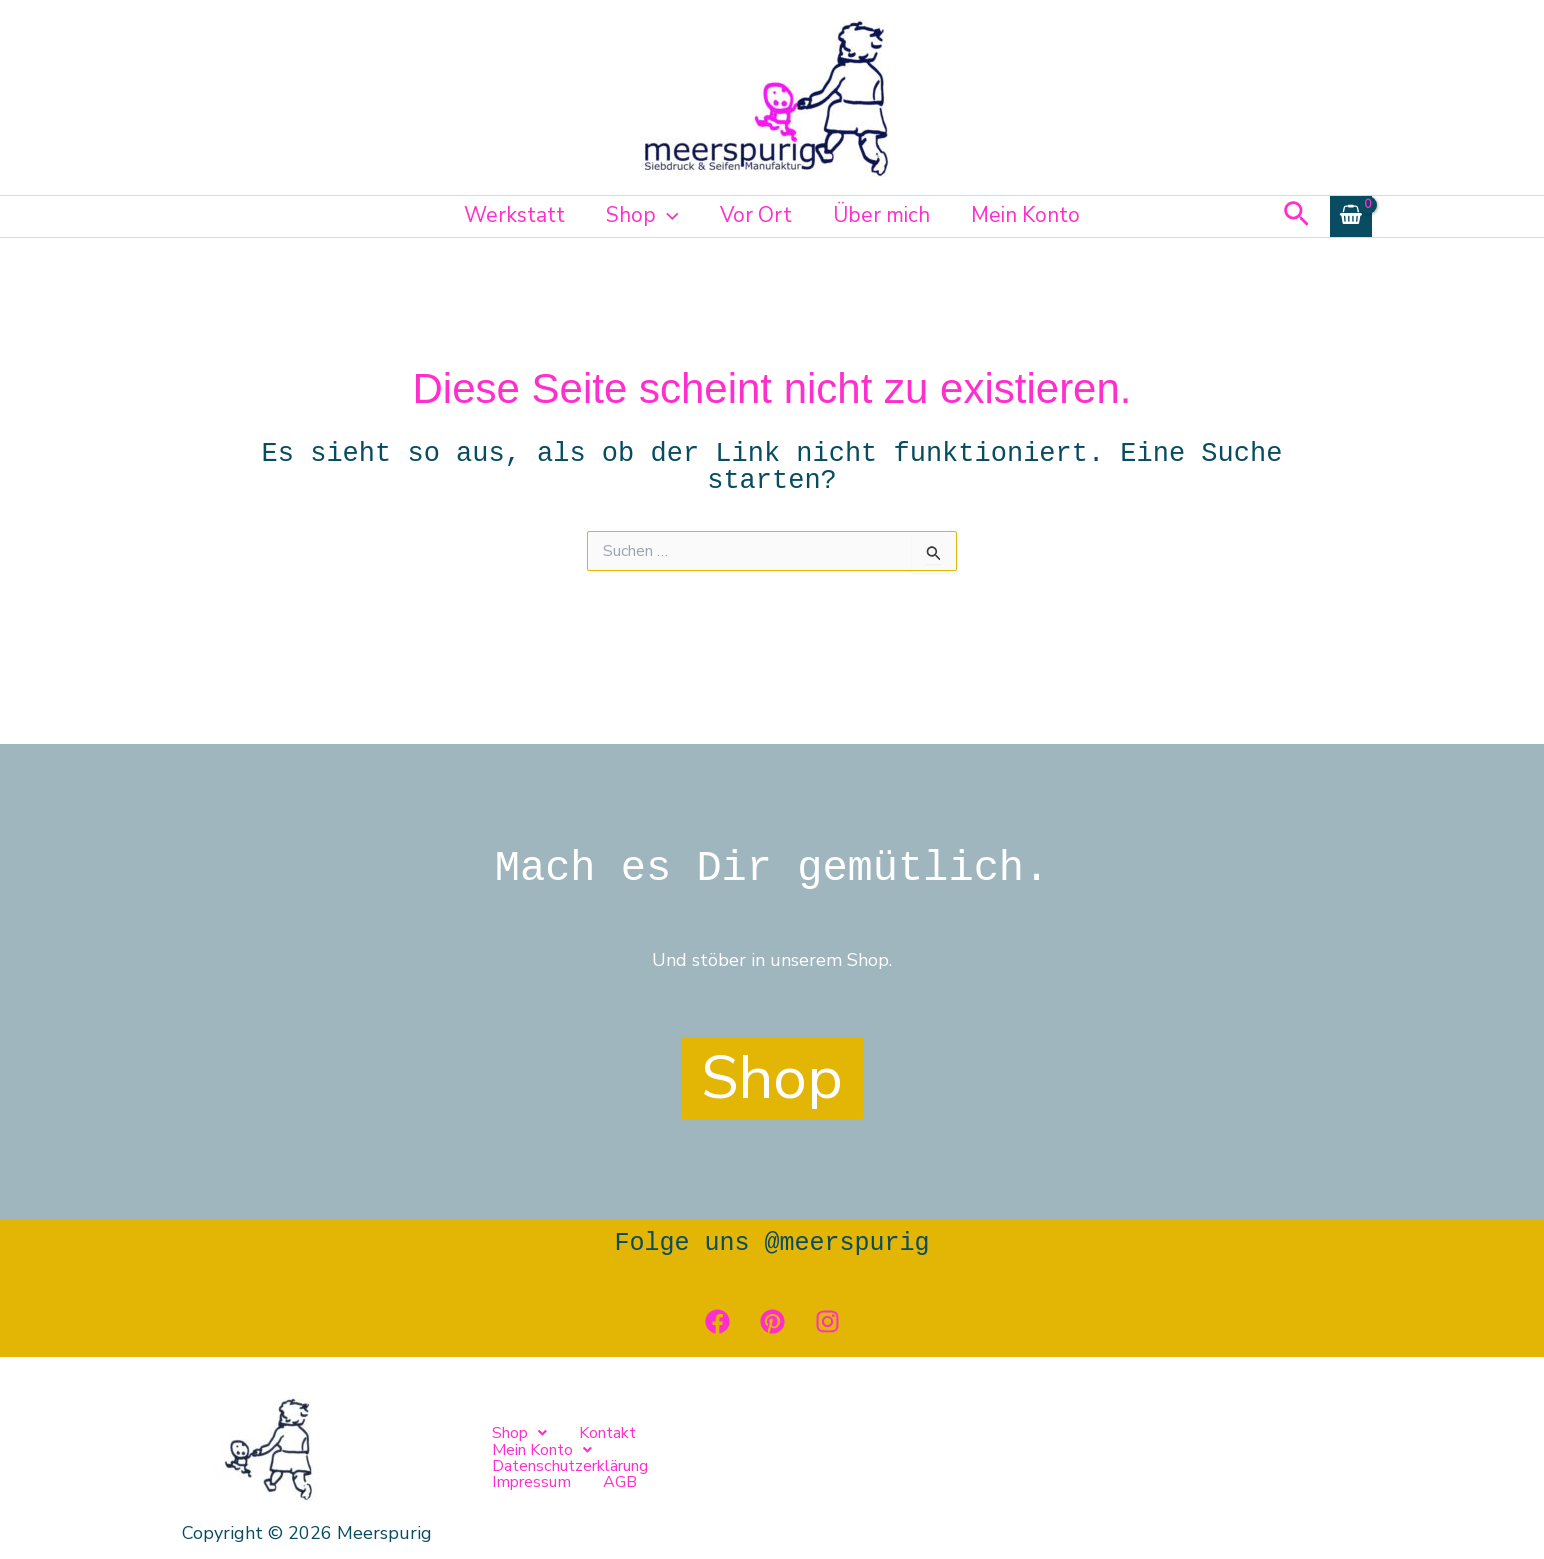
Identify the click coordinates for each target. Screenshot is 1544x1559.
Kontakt (607, 1458)
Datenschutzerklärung (877, 1458)
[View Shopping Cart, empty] (1351, 216)
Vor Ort (756, 215)
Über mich (882, 215)
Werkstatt (512, 215)
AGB (1113, 1458)
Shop (641, 215)
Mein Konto (1027, 215)
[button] (666, 215)
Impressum (1025, 1458)
